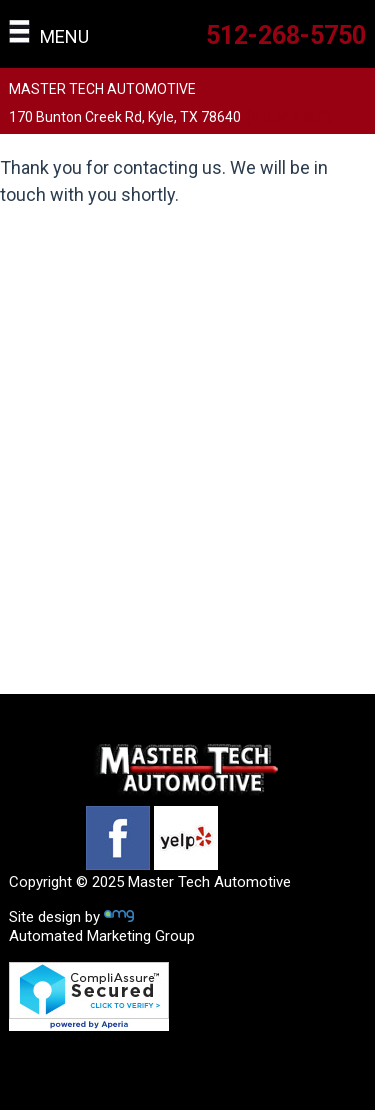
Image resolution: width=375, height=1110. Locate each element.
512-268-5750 (286, 35)
